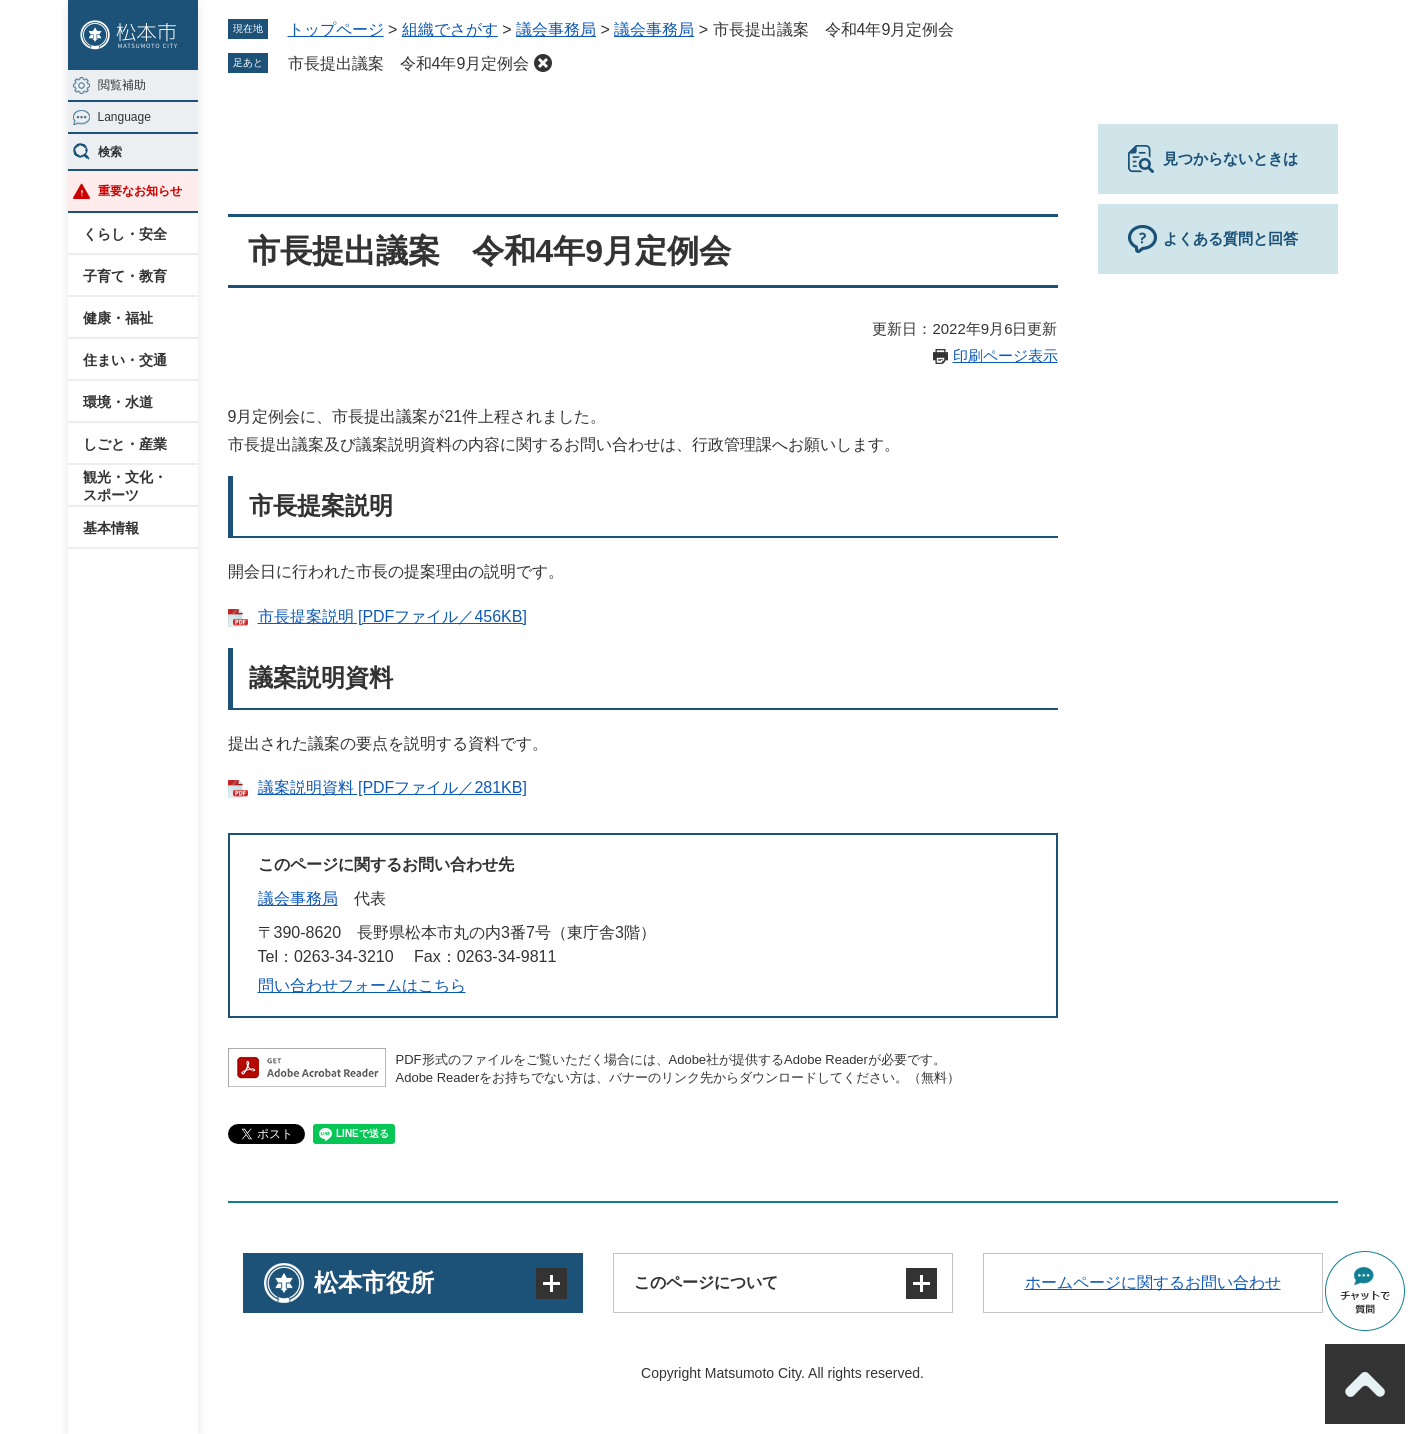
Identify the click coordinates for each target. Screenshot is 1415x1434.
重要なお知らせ (140, 191)
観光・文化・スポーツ (125, 486)
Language (124, 117)
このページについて (706, 1282)
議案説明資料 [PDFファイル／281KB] (392, 787)
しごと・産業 (125, 444)
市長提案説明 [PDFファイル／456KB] (392, 616)
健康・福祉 (118, 318)
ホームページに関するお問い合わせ (1153, 1282)
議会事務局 (556, 29)
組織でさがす (450, 29)
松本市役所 (374, 1282)
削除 (543, 63)
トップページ (336, 29)
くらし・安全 (125, 234)
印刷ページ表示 (1005, 355)
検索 (110, 152)
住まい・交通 (125, 360)
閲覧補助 (122, 85)
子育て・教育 (125, 276)
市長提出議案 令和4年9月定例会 (409, 63)
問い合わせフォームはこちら (362, 985)
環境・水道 (118, 402)
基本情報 (111, 528)
